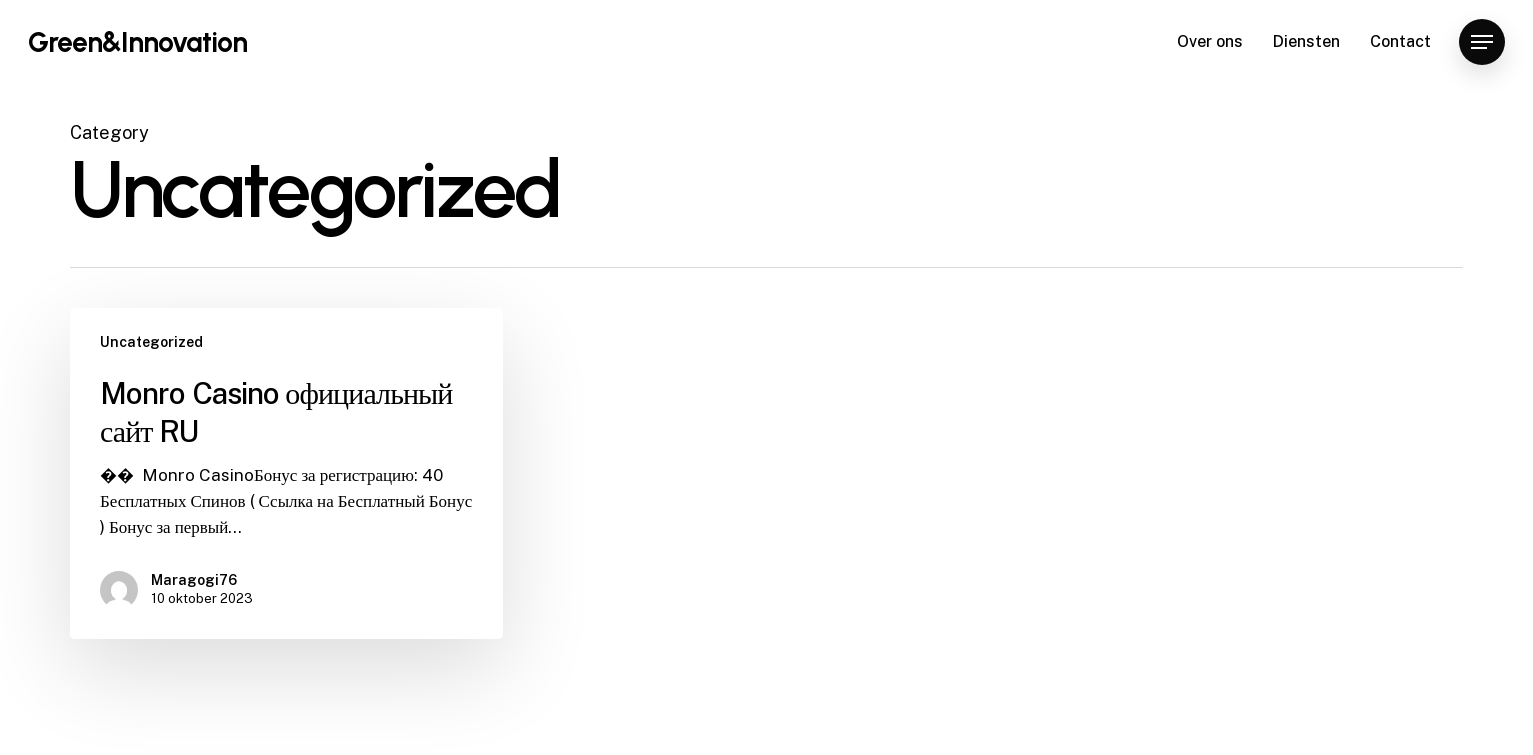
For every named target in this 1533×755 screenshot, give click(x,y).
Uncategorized (151, 342)
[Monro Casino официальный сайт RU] (286, 473)
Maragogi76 (194, 580)
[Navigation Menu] (1482, 42)
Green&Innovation (137, 42)
